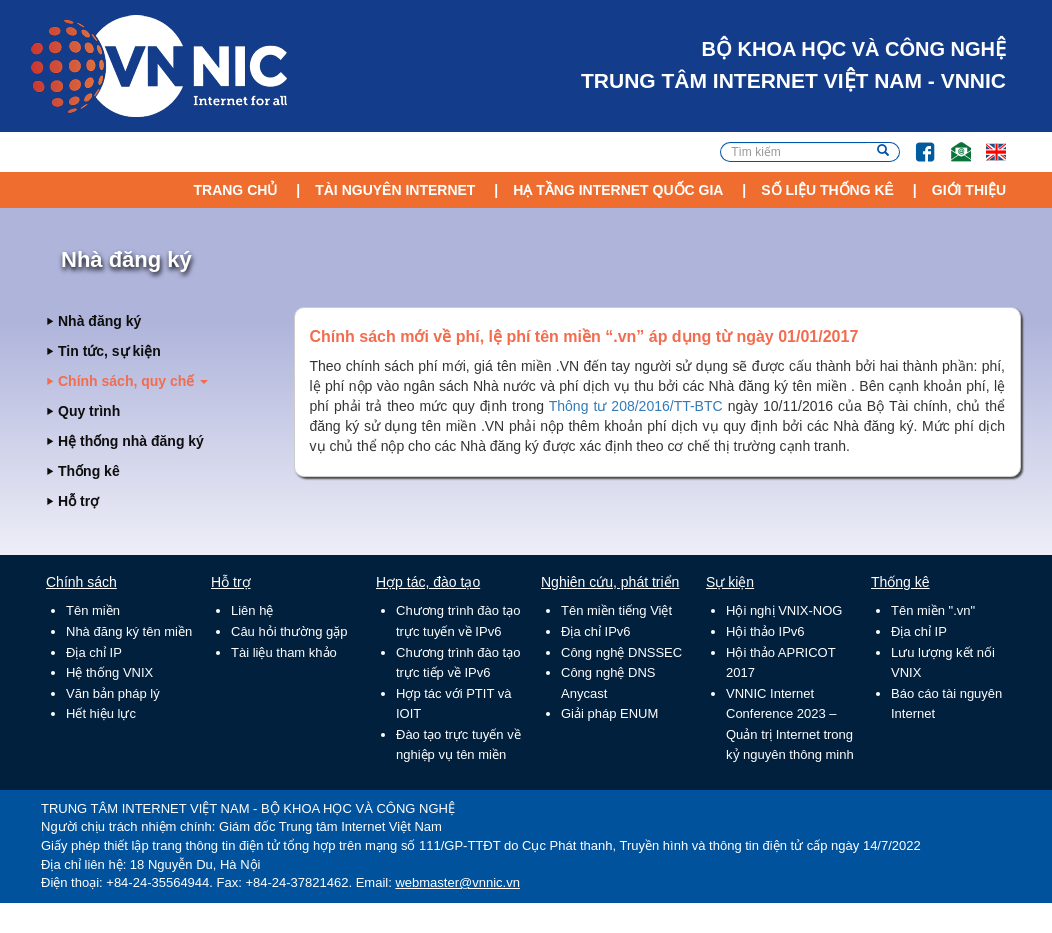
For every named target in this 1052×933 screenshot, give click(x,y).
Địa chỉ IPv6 (596, 631)
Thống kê (89, 471)
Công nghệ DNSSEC (621, 652)
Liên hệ (252, 610)
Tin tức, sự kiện (109, 351)
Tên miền (93, 610)
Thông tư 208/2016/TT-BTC (636, 406)
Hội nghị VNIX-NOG (784, 610)
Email (952, 142)
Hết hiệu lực (101, 713)
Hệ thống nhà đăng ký (131, 441)
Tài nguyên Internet (395, 190)
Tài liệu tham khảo (284, 652)
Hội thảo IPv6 (765, 631)
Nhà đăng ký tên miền (129, 631)
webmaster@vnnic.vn (457, 882)
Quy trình (89, 411)
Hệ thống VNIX (109, 672)
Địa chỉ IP (94, 652)
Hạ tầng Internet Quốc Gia (618, 190)
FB (915, 142)
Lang (987, 142)
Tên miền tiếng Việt (616, 610)
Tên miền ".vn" (933, 610)
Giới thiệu (969, 190)
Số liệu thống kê (827, 190)
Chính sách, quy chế (133, 381)
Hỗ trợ (78, 501)
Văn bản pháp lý (113, 693)
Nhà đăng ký (99, 321)
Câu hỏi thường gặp (289, 631)
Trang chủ (235, 190)
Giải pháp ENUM (609, 713)
